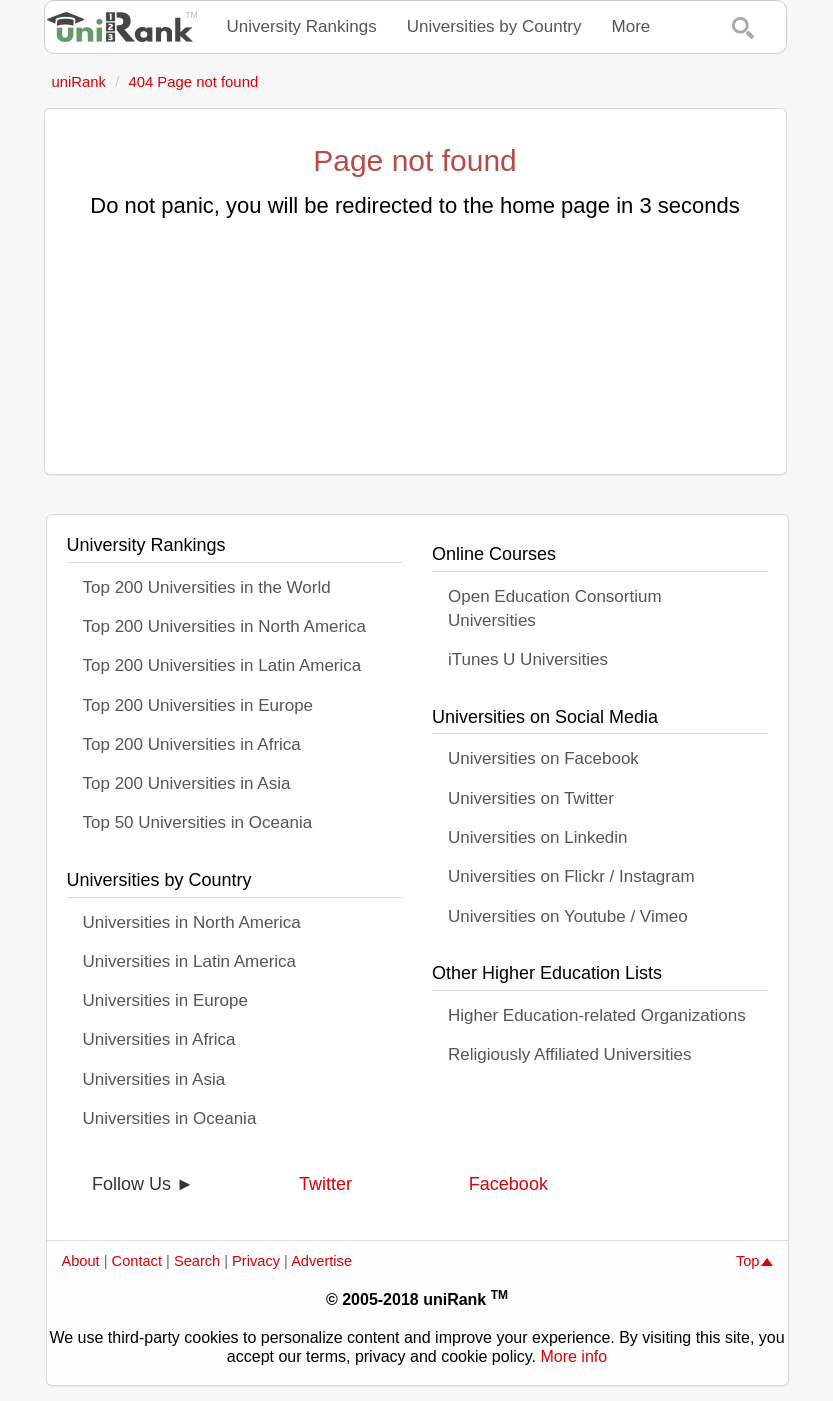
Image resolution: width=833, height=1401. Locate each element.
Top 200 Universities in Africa (192, 744)
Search (197, 1261)
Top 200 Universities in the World (207, 587)
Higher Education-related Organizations (597, 1015)
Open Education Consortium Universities (555, 608)
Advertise (321, 1261)
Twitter (325, 1184)
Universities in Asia (154, 1079)
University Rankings (302, 26)
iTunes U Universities (528, 659)
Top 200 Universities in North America (224, 626)
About (81, 1261)
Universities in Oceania (170, 1118)
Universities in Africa (159, 1039)
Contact (137, 1261)
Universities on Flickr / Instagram (571, 876)
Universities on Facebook (543, 758)
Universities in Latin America (190, 961)
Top (754, 1261)
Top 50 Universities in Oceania (198, 822)
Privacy (256, 1261)
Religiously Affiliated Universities (569, 1054)
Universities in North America (192, 922)
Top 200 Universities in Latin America (222, 665)
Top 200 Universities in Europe (198, 705)
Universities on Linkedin (538, 837)
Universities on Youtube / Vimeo (568, 916)
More (631, 26)
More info (573, 1356)
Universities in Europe (165, 1000)
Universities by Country (494, 26)
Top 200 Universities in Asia (187, 783)
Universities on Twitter (531, 798)
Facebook (508, 1184)
